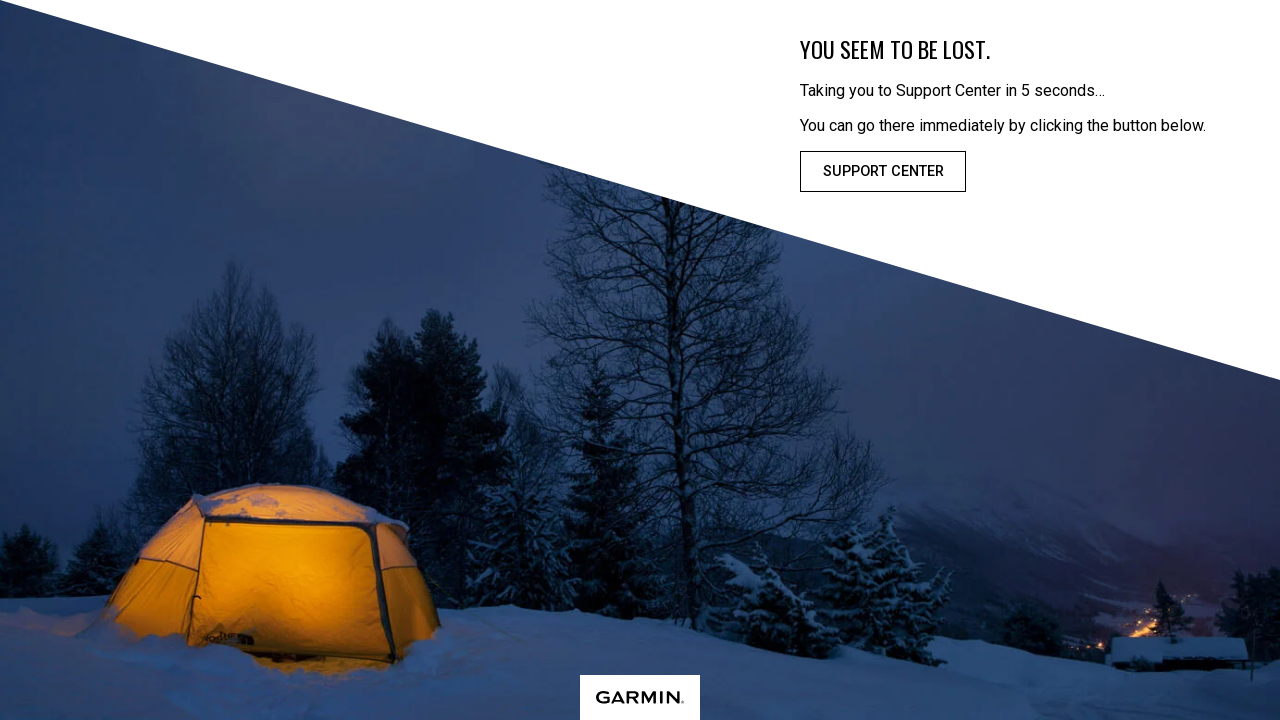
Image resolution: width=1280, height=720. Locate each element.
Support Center (883, 171)
